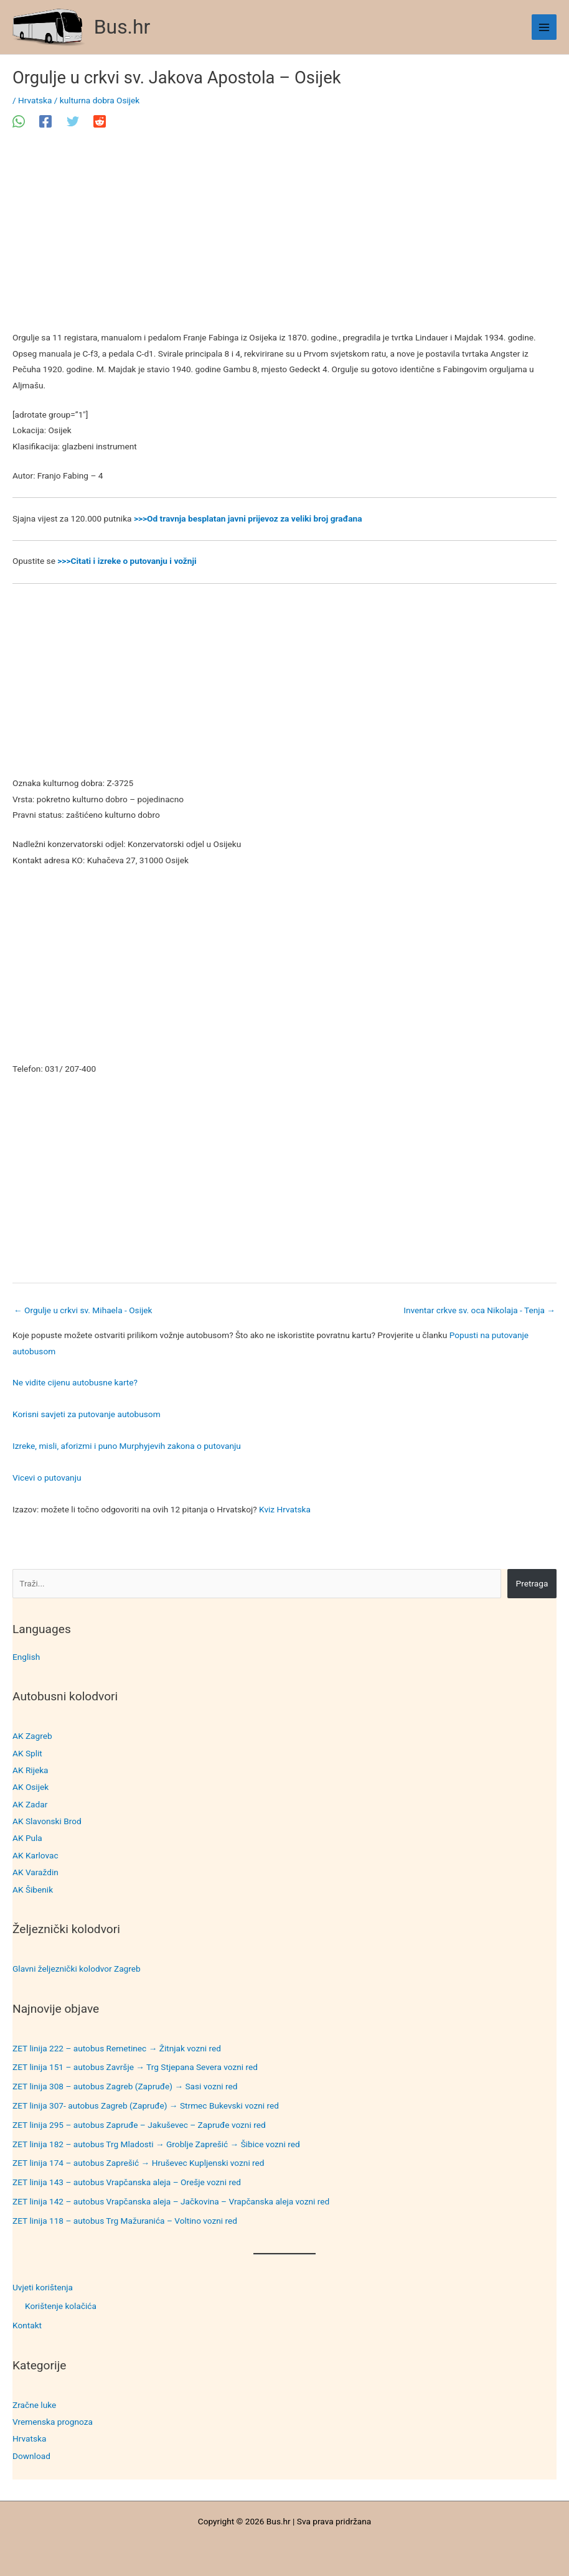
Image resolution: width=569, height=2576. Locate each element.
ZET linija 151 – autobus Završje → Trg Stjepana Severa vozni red (135, 2067)
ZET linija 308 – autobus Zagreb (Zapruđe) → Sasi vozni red (125, 2086)
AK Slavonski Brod (47, 1821)
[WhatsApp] (18, 121)
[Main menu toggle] (544, 27)
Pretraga (532, 1583)
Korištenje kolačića (60, 2306)
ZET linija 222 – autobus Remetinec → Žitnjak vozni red (116, 2048)
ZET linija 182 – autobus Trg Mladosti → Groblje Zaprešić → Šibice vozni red (156, 2144)
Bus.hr (122, 27)
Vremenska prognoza (52, 2422)
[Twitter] (73, 121)
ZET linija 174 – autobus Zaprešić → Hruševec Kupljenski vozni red (138, 2163)
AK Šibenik (32, 1890)
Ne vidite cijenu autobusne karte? (75, 1382)
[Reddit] (99, 121)
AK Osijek (30, 1787)
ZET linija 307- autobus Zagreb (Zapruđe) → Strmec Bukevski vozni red (145, 2105)
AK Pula (27, 1838)
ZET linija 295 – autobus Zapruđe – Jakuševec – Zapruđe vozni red (139, 2125)
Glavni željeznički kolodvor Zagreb (76, 1969)
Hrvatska (29, 2438)
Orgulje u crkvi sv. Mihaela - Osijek (83, 1310)
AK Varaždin (35, 1872)
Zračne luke (34, 2405)
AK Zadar (29, 1804)
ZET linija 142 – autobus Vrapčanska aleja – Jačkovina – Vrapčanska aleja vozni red (170, 2201)
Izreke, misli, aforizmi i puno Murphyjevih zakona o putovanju (126, 1446)
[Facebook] (45, 121)
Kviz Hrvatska (285, 1509)
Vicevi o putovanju (46, 1477)
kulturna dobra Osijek (99, 100)
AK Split (27, 1753)
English (26, 1657)
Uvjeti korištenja (42, 2287)
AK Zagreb (32, 1736)
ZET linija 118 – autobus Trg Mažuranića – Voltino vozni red (124, 2221)
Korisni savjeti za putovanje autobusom (86, 1414)
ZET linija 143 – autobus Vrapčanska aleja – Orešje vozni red (126, 2182)
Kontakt (27, 2325)
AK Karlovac (35, 1855)
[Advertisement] (284, 238)
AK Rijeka (30, 1770)
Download (31, 2456)
